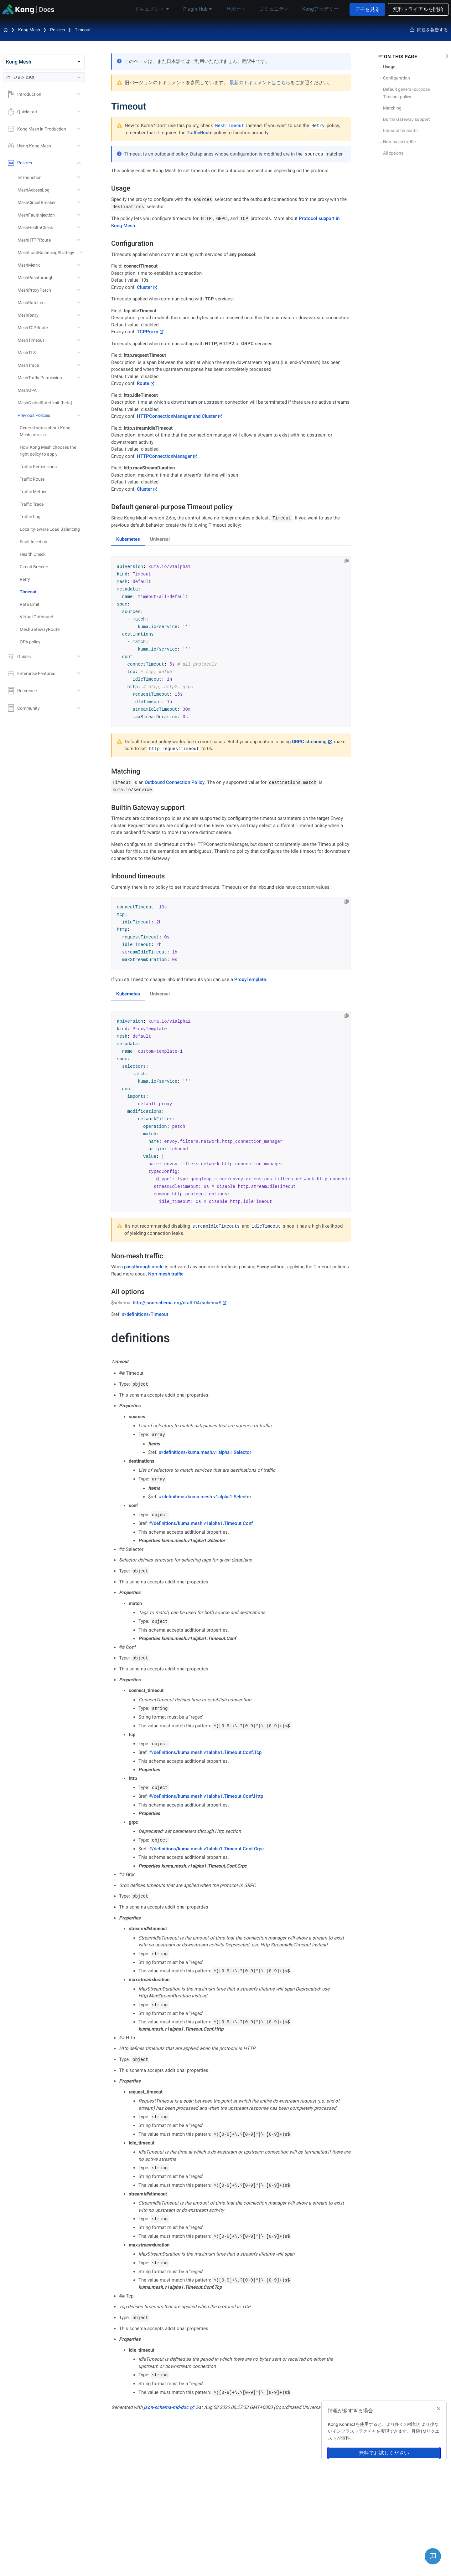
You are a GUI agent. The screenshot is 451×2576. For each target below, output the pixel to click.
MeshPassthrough (36, 277)
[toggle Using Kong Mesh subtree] (79, 145)
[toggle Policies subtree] (79, 162)
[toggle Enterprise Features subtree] (79, 673)
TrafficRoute (199, 132)
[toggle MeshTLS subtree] (79, 352)
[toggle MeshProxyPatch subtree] (79, 290)
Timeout (83, 29)
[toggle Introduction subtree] (79, 94)
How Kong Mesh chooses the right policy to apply (48, 451)
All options (393, 153)
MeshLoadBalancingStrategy (46, 252)
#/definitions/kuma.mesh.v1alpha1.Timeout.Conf (201, 1523)
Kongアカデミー (319, 9)
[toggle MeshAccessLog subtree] (79, 190)
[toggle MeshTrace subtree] (79, 365)
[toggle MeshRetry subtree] (79, 315)
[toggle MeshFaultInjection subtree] (79, 215)
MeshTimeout (31, 340)
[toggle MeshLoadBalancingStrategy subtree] (82, 252)
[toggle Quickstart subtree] (79, 111)
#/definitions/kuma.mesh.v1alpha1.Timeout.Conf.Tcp (205, 1752)
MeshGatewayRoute (40, 629)
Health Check (32, 554)
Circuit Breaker (34, 566)
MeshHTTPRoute (34, 240)
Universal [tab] (160, 539)
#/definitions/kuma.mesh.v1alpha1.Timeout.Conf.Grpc (206, 1849)
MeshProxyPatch (34, 290)
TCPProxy (147, 332)
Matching (392, 107)
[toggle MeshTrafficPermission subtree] (79, 377)
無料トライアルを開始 (418, 9)
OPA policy (30, 641)
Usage (389, 66)
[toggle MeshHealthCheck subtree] (79, 227)
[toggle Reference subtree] (79, 690)
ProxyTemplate (250, 979)
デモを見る (367, 9)
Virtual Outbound (36, 616)
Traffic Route (32, 479)
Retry (25, 579)
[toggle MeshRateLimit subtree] (79, 302)
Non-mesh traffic (399, 141)
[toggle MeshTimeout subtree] (79, 340)
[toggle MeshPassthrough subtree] (79, 277)
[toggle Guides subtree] (79, 656)
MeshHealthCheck (35, 227)
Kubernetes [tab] (128, 539)
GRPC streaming (309, 741)
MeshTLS (27, 352)
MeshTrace (28, 365)
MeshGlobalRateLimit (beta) (45, 402)
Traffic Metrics (33, 491)
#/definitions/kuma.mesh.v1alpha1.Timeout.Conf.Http (206, 1796)
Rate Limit (29, 604)
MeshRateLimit (32, 302)
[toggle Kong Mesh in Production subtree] (79, 128)
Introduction (30, 177)
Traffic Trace (32, 504)
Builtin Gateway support (406, 119)
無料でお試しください (384, 2453)
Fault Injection (33, 541)
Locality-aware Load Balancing (50, 529)
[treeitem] (52, 591)
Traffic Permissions (38, 466)
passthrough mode (143, 1267)
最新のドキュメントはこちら (259, 82)
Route (143, 383)
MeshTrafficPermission (40, 377)
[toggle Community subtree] (79, 708)
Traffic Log (30, 516)
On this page (400, 56)
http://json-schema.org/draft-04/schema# (177, 1303)
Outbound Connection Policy (175, 782)
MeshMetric (29, 265)
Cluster (144, 287)
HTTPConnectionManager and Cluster (177, 416)
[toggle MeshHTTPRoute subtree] (79, 240)
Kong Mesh (29, 29)
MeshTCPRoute (33, 327)
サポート (242, 9)
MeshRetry (28, 315)
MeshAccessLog (33, 189)
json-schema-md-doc (166, 2407)
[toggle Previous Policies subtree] (79, 415)
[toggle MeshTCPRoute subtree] (79, 327)
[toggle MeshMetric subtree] (79, 265)
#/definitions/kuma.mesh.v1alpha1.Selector (205, 1452)
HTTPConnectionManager (164, 456)
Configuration (396, 77)
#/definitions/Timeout (145, 1314)
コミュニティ (277, 9)
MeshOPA (27, 390)
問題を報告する (429, 29)
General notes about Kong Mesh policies (45, 431)
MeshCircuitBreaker (37, 202)
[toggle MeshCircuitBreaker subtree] (79, 202)
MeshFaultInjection (36, 214)
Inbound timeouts (400, 130)
